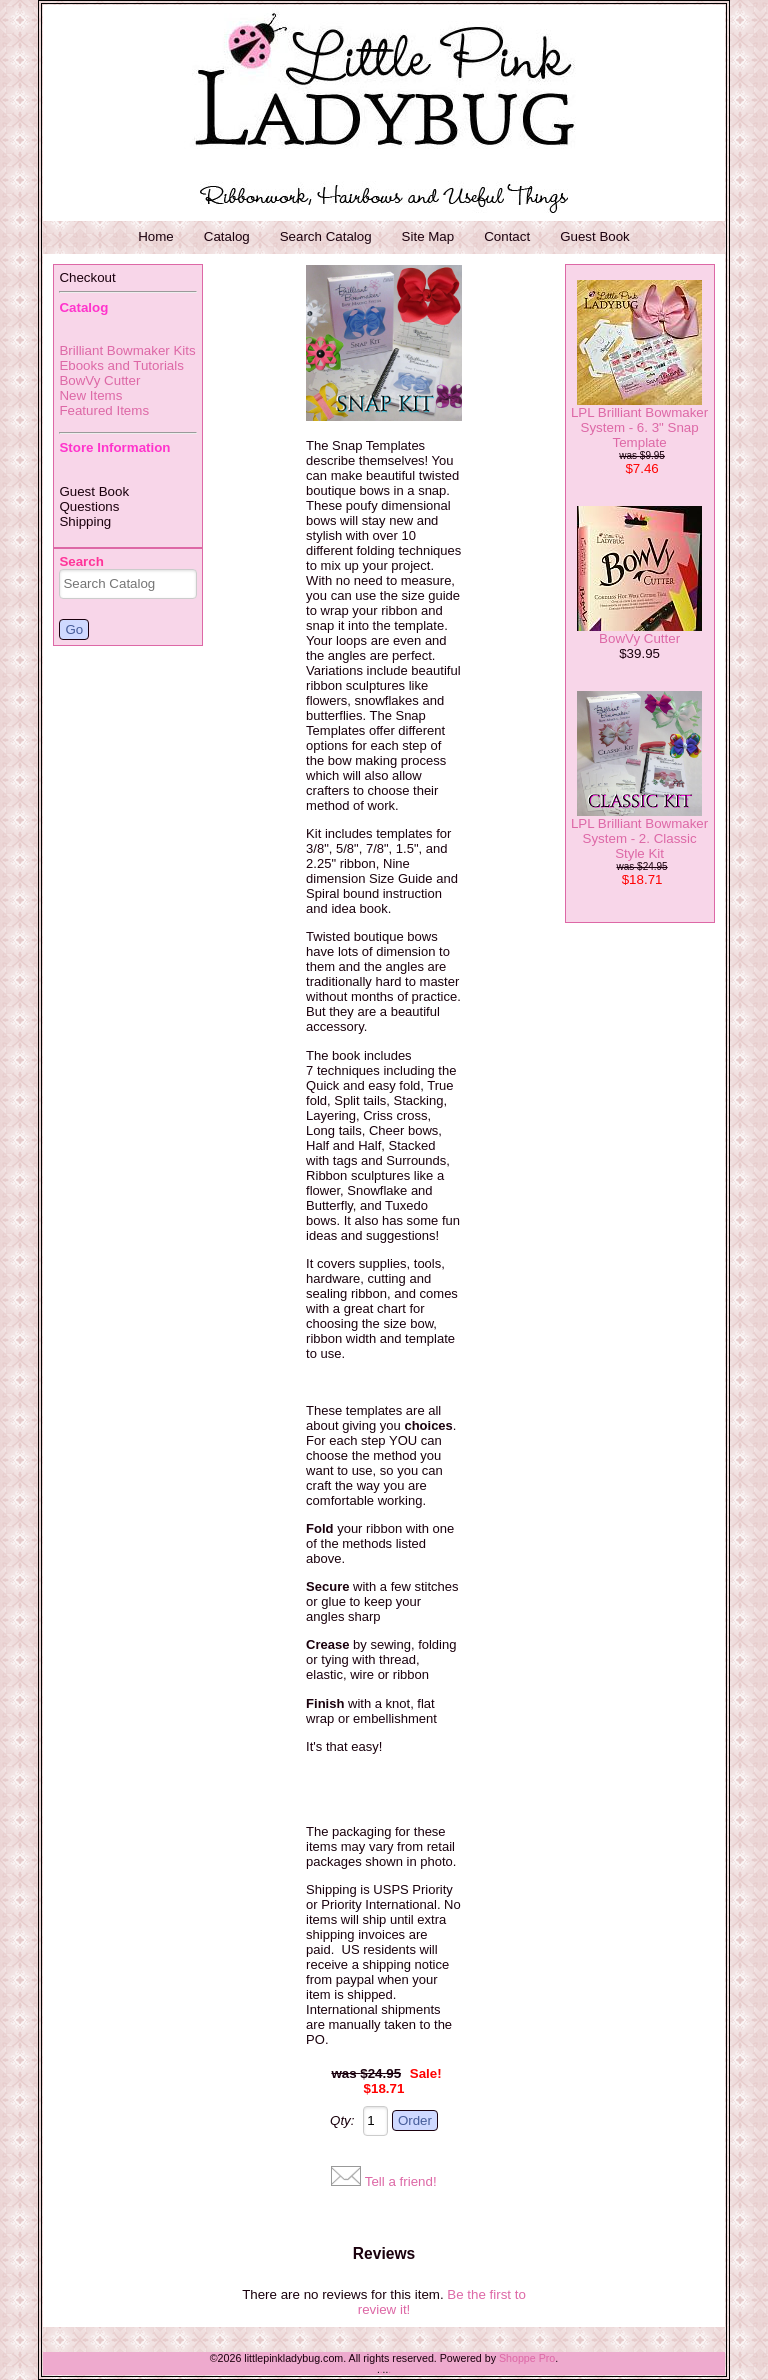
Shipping (85, 521)
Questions (89, 506)
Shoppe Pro (527, 2358)
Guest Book (595, 236)
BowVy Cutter (99, 380)
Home (156, 236)
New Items (90, 395)
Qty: (342, 2120)
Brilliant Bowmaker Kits (127, 350)
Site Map (428, 236)
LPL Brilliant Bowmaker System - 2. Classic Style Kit (639, 838)
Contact (507, 236)
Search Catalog (326, 236)
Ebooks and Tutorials (121, 365)
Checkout (87, 277)
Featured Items (104, 410)
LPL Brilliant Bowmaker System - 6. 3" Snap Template (639, 427)
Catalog (227, 236)
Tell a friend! (401, 2181)
